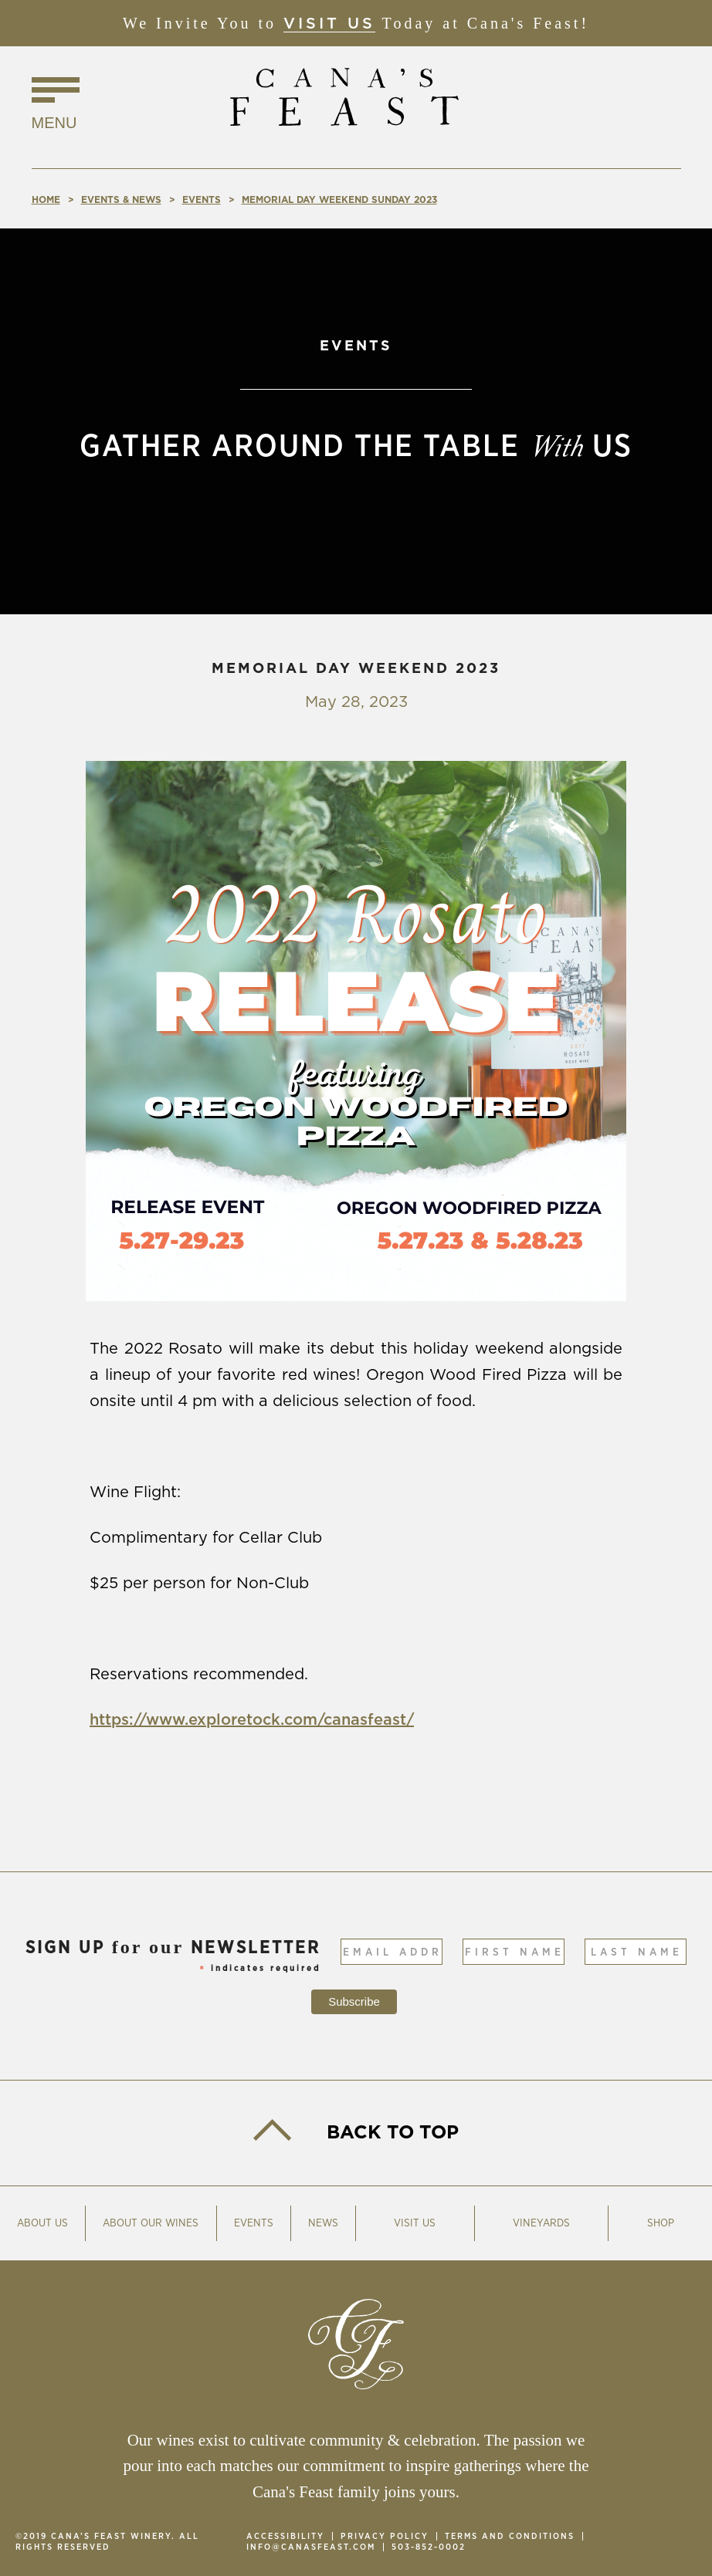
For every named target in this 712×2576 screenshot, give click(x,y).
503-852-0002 (429, 2547)
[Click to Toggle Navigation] (56, 105)
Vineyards (541, 2223)
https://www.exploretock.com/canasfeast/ (252, 1720)
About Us (42, 2223)
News (323, 2223)
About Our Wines (150, 2223)
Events (253, 2223)
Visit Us (329, 24)
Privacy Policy (385, 2536)
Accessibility (285, 2536)
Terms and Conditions (510, 2536)
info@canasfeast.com (310, 2547)
